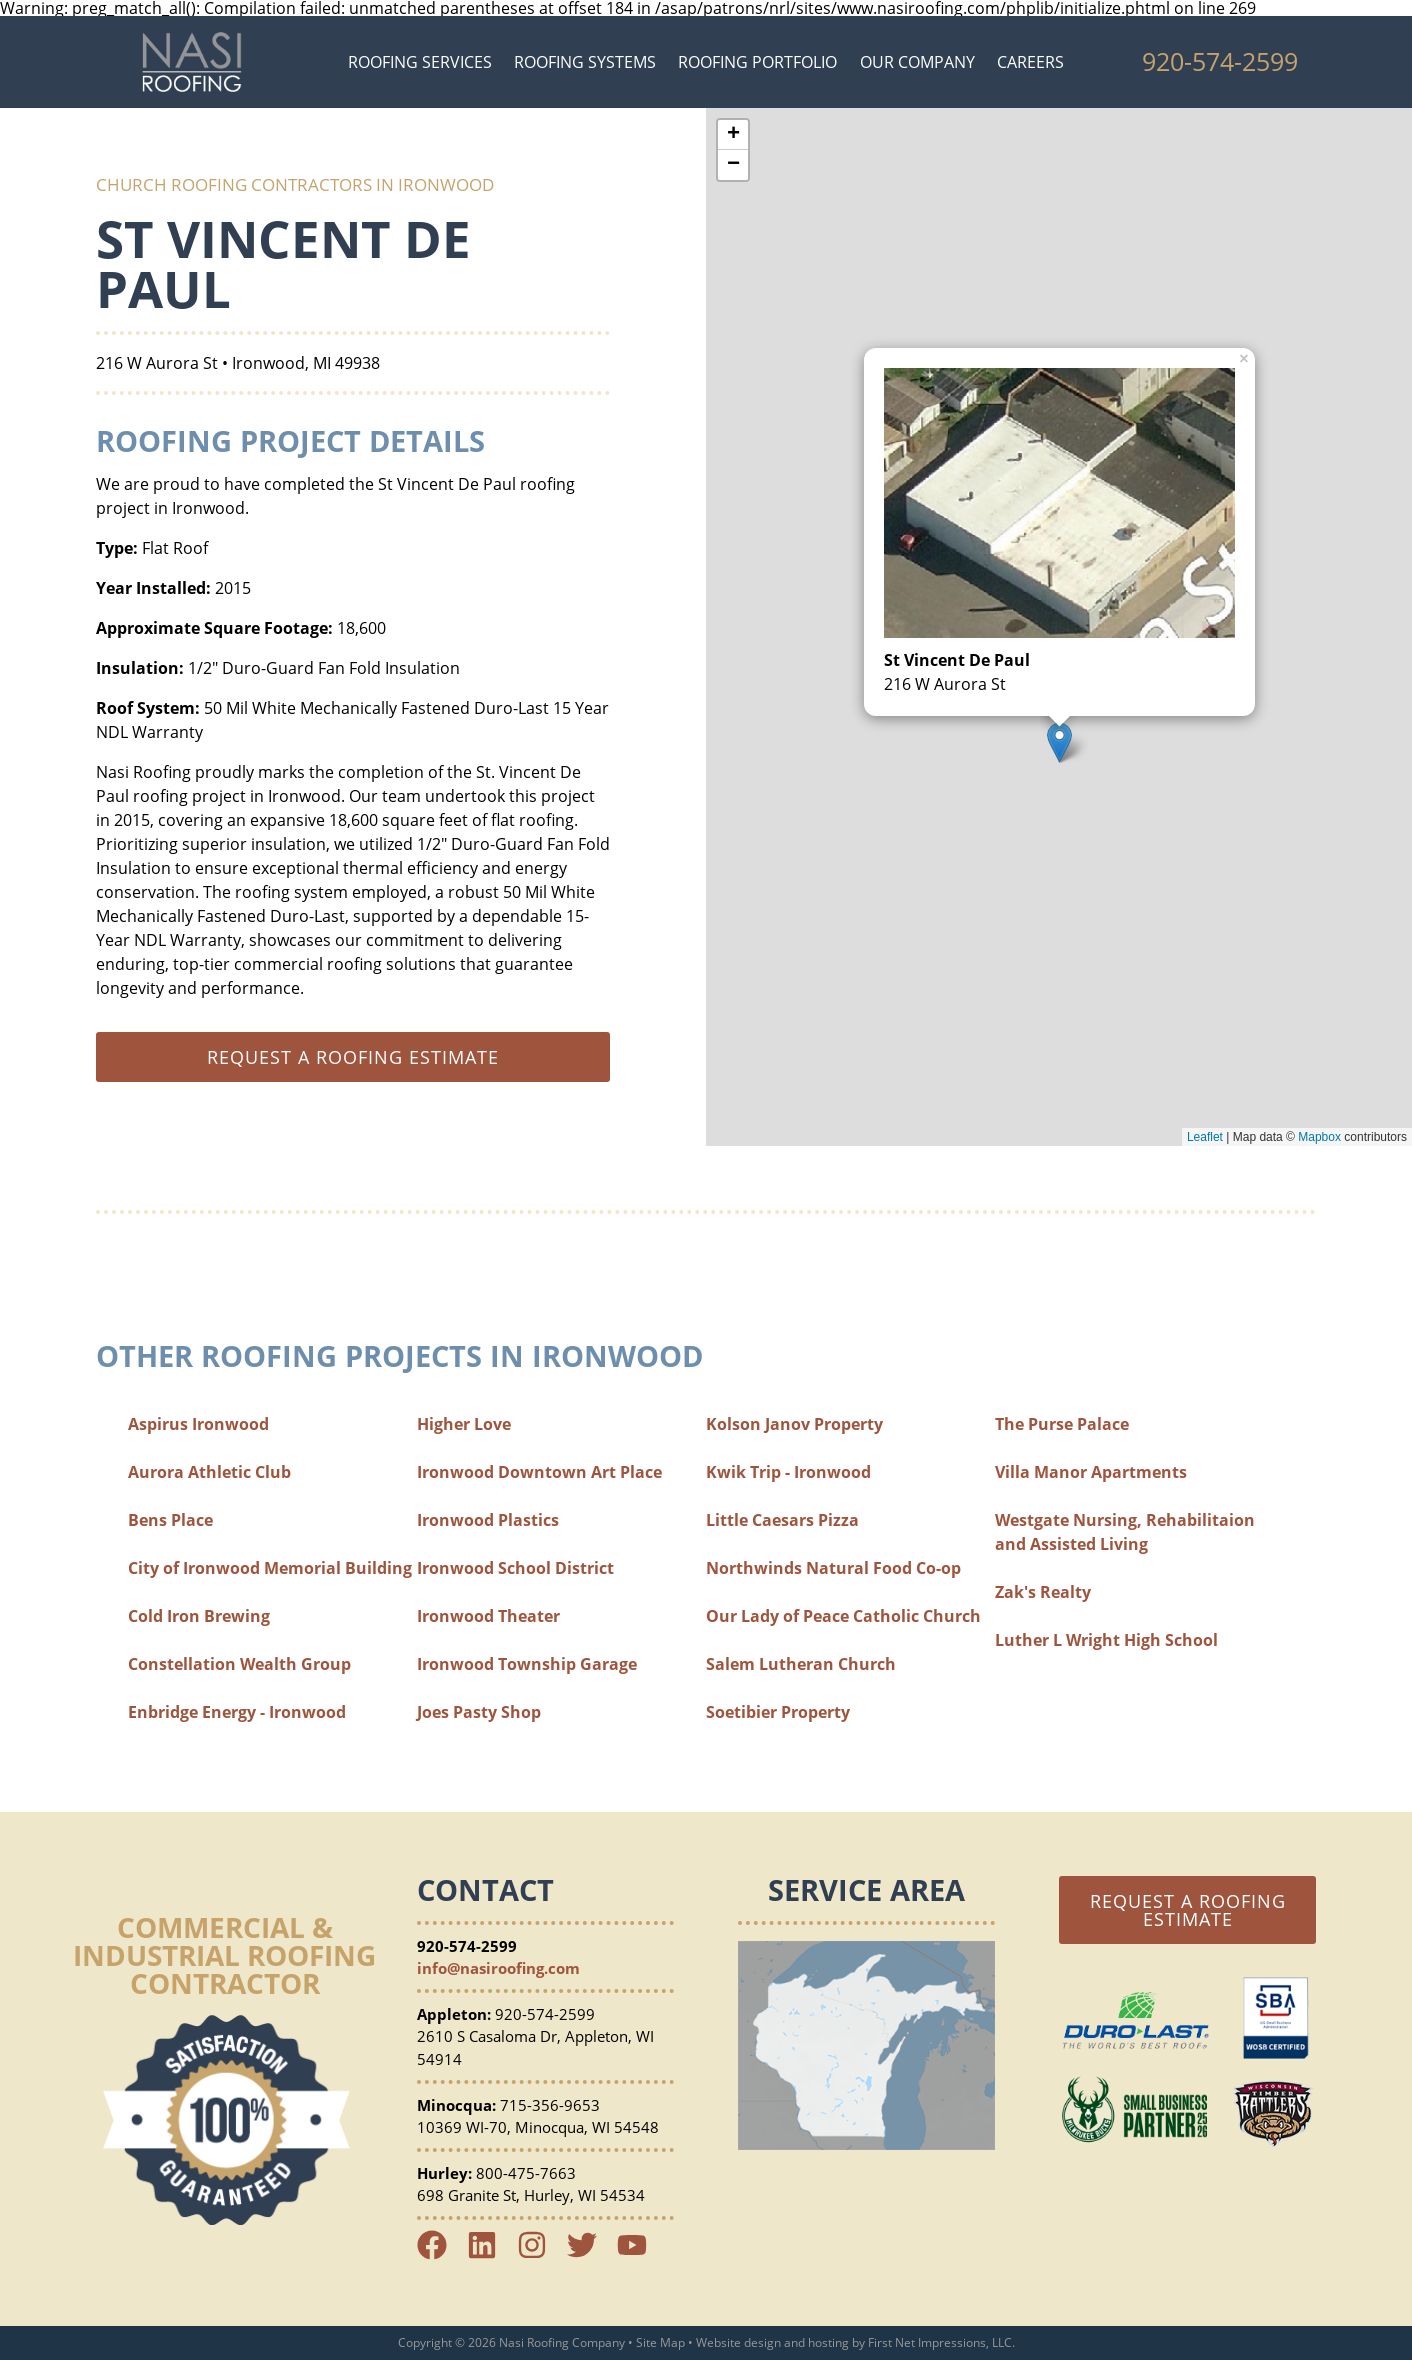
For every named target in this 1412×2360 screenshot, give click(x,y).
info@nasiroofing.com (498, 1968)
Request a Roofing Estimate (1188, 1910)
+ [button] (733, 135)
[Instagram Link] (540, 2254)
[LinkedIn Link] (490, 2254)
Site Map (660, 2342)
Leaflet (1205, 1137)
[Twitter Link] (590, 2254)
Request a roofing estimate (353, 1057)
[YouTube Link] (640, 2254)
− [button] (733, 165)
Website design (738, 2342)
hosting (828, 2342)
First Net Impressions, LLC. (941, 2342)
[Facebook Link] (440, 2254)
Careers (1030, 62)
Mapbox (1319, 1137)
